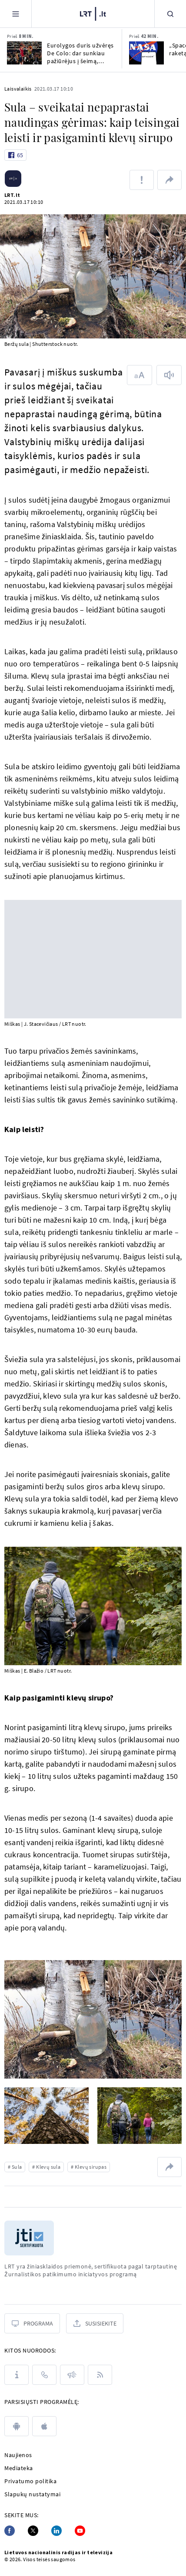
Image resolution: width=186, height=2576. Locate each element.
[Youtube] (80, 2530)
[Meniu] (15, 13)
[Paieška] (170, 13)
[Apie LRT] (16, 2375)
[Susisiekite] (94, 2323)
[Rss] (100, 2375)
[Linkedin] (56, 2530)
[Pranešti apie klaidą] (142, 180)
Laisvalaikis (18, 88)
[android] (16, 2426)
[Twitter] (33, 2530)
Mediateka (18, 2468)
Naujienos (18, 2455)
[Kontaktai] (44, 2375)
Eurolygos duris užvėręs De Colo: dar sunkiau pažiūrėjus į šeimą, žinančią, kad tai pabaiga (80, 53)
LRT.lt (12, 195)
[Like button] (15, 155)
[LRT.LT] (93, 12)
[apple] (44, 2426)
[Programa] (32, 2323)
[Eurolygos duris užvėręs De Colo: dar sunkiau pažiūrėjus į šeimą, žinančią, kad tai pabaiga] (24, 52)
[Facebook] (9, 2530)
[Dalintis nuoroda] (169, 180)
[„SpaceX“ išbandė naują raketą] (146, 52)
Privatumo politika (30, 2481)
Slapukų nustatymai (32, 2494)
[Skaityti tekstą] (169, 375)
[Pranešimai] (72, 2375)
